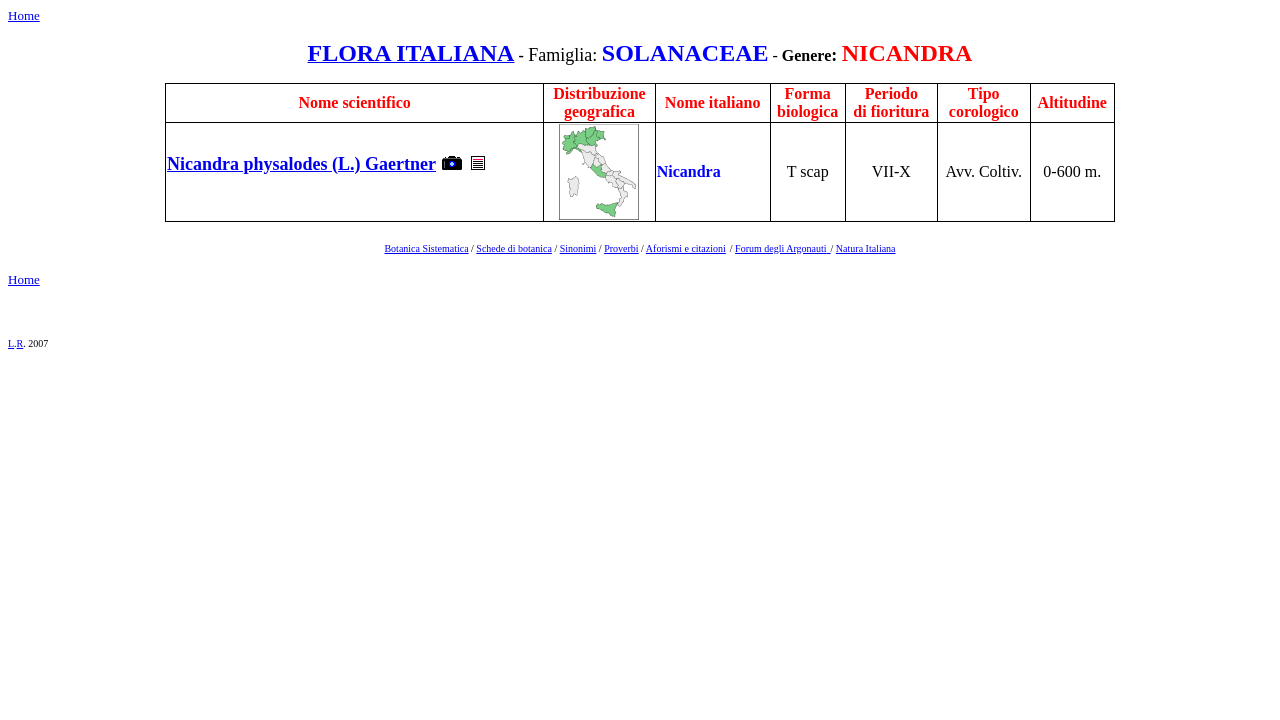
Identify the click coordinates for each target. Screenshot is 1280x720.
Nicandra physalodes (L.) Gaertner (301, 164)
